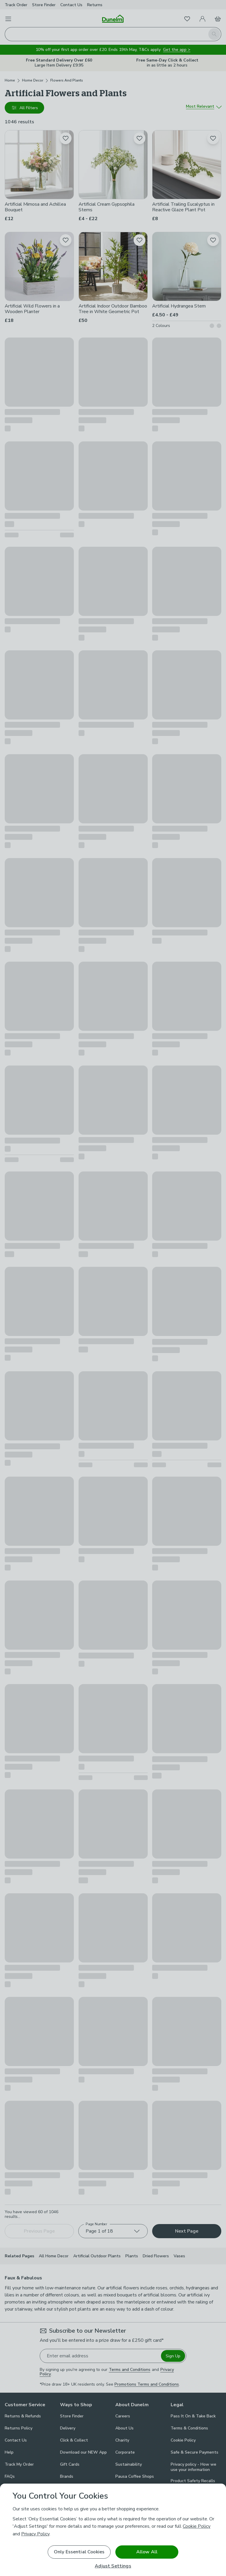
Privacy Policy (35, 2534)
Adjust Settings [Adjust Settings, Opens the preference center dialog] (113, 2566)
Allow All (146, 2552)
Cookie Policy (196, 2526)
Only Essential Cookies (79, 2552)
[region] (113, 2530)
